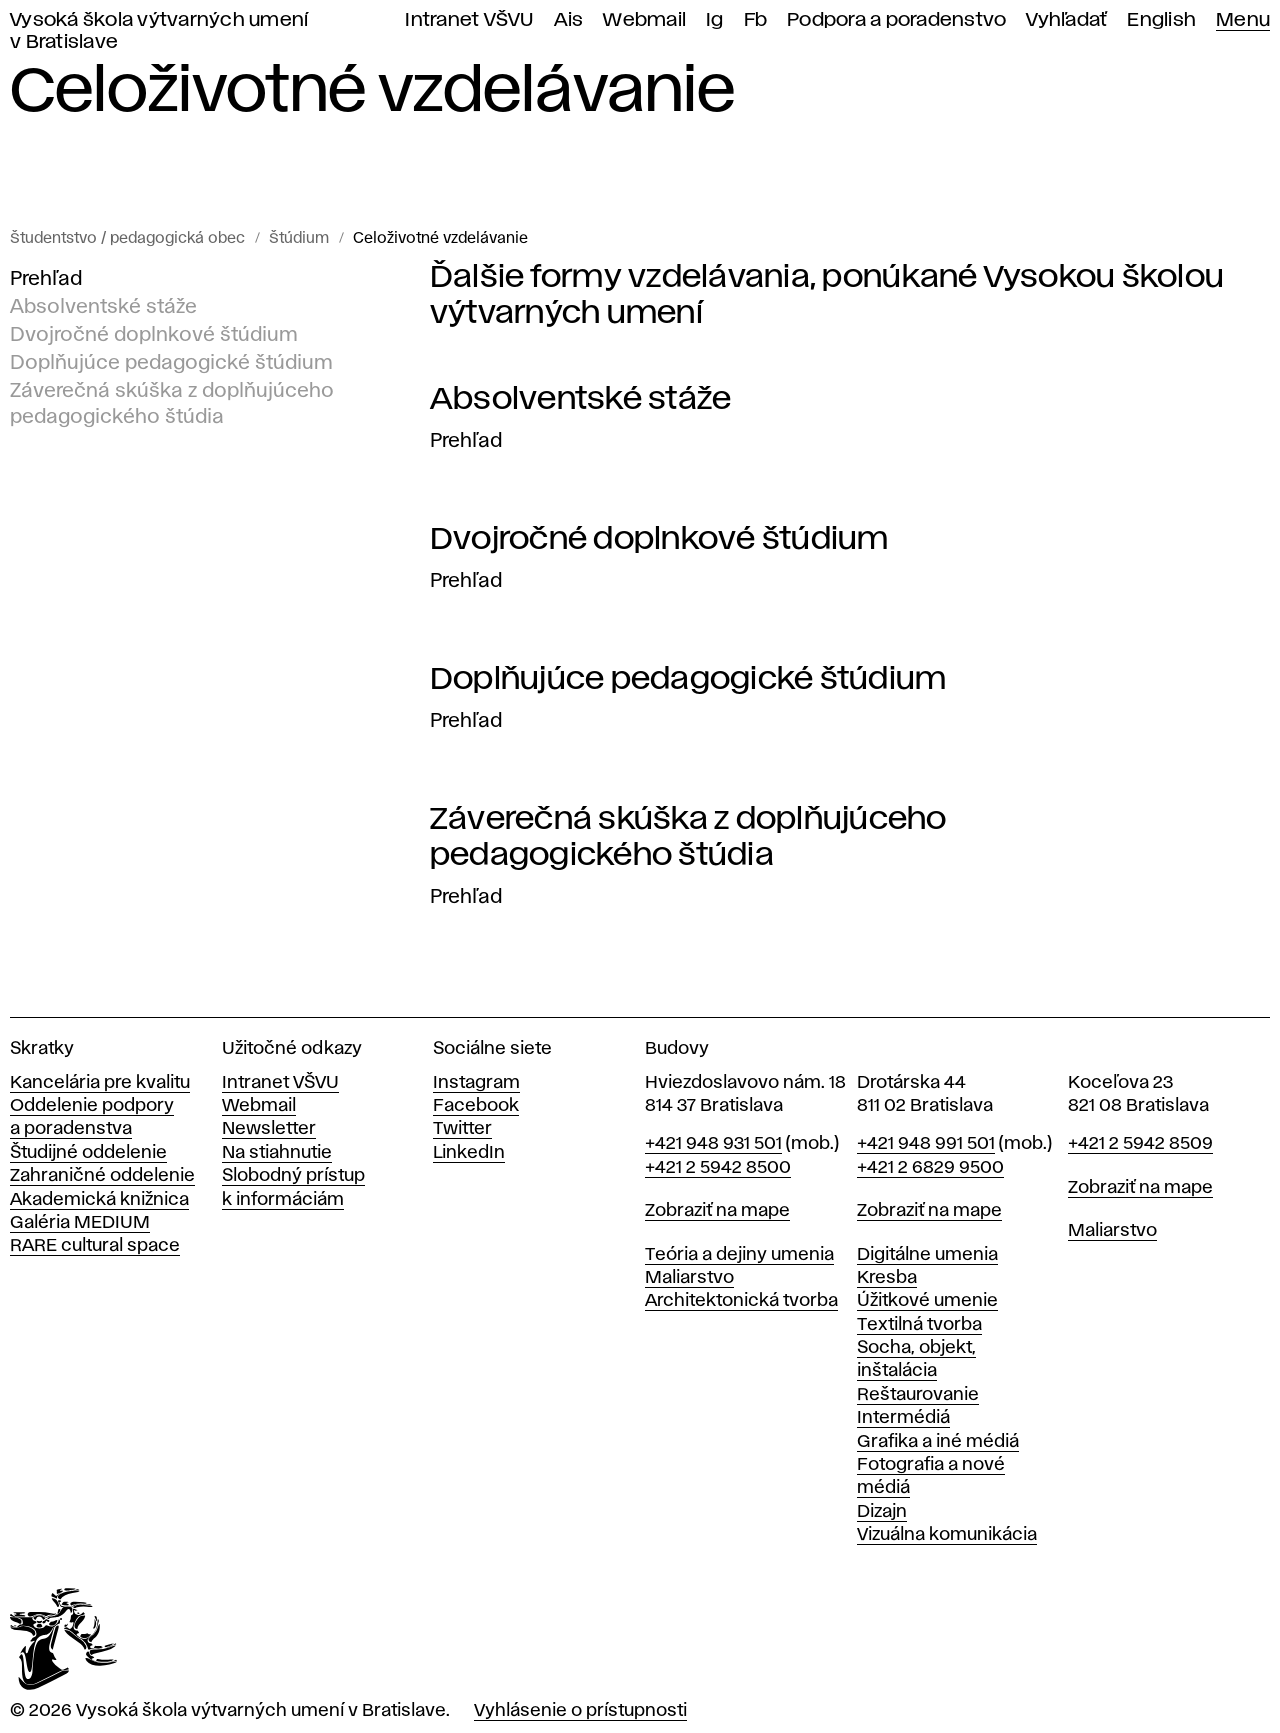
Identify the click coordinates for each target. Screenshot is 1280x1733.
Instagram (476, 1083)
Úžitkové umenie (927, 1301)
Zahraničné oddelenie (102, 1176)
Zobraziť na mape (717, 1211)
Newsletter (269, 1129)
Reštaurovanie (918, 1395)
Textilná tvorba (919, 1325)
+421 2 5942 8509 (1140, 1144)
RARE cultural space (95, 1246)
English (1161, 20)
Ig (715, 20)
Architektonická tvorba (741, 1301)
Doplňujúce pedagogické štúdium (171, 363)
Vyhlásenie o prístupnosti (580, 1711)
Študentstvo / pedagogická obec (127, 239)
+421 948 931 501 (713, 1144)
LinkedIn (469, 1153)
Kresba (887, 1278)
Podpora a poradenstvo (896, 20)
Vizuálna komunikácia (947, 1535)
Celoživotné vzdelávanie (440, 239)
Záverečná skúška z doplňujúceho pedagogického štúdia (172, 404)
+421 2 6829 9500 (930, 1168)
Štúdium (299, 239)
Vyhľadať (1066, 20)
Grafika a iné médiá (938, 1442)
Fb (756, 20)
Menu (1243, 20)
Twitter (462, 1129)
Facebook (476, 1106)
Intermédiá (903, 1418)
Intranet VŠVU (469, 20)
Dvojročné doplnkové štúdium (154, 335)
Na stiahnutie (277, 1153)
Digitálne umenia (927, 1255)
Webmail (644, 20)
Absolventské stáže (103, 307)
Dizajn (882, 1512)
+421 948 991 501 (926, 1144)
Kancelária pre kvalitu (100, 1083)
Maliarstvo (689, 1278)
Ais (569, 20)
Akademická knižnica (99, 1200)
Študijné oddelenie (88, 1153)
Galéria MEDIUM (80, 1223)
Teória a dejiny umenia (739, 1255)
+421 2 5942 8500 (718, 1168)
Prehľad (46, 279)
